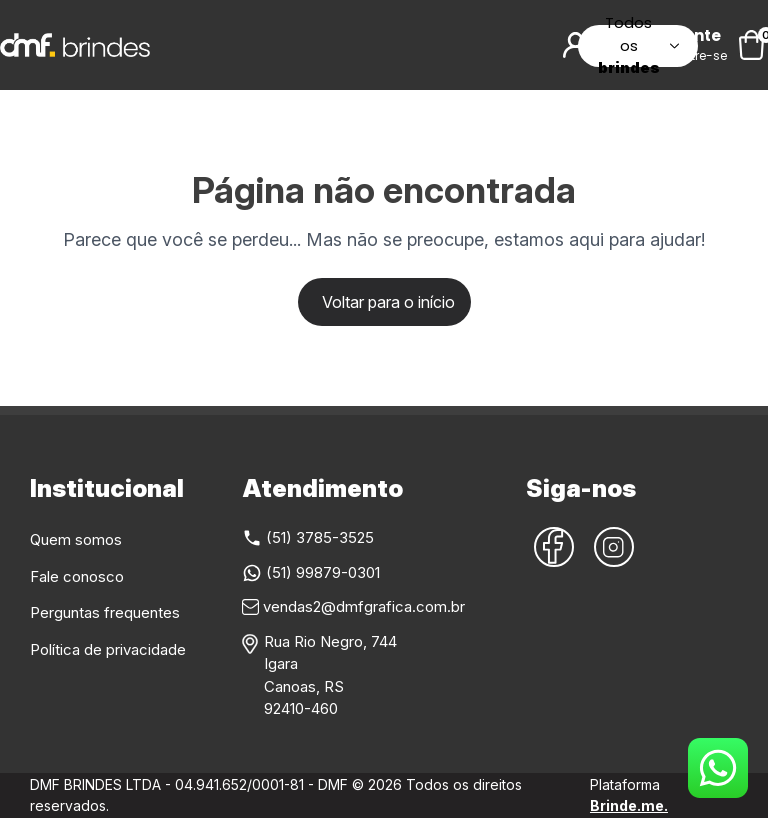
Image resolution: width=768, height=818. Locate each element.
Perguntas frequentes (105, 612)
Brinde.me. (629, 805)
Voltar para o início (388, 302)
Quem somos (76, 539)
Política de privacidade (108, 649)
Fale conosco (77, 576)
